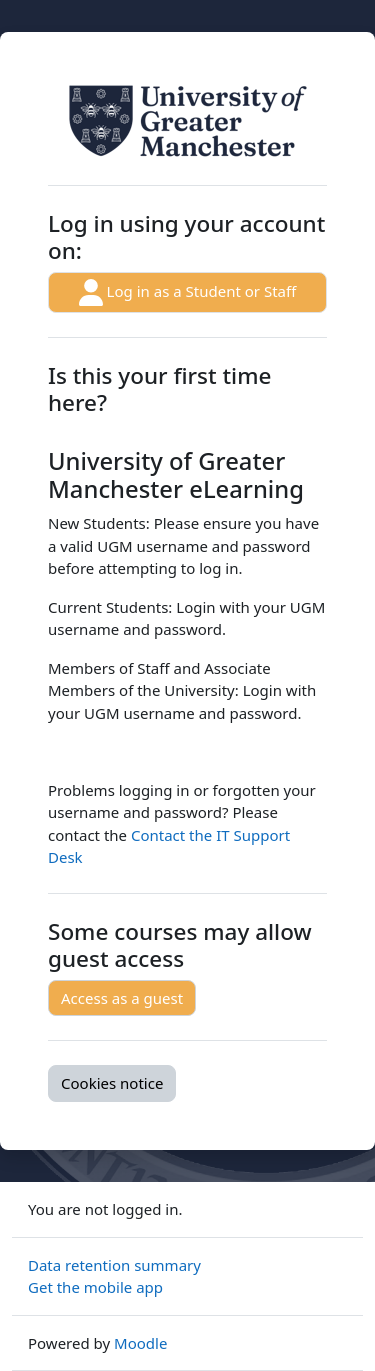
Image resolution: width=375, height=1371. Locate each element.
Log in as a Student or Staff (188, 292)
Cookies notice (112, 1083)
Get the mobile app (95, 1287)
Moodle (140, 1343)
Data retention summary (114, 1265)
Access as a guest (122, 998)
